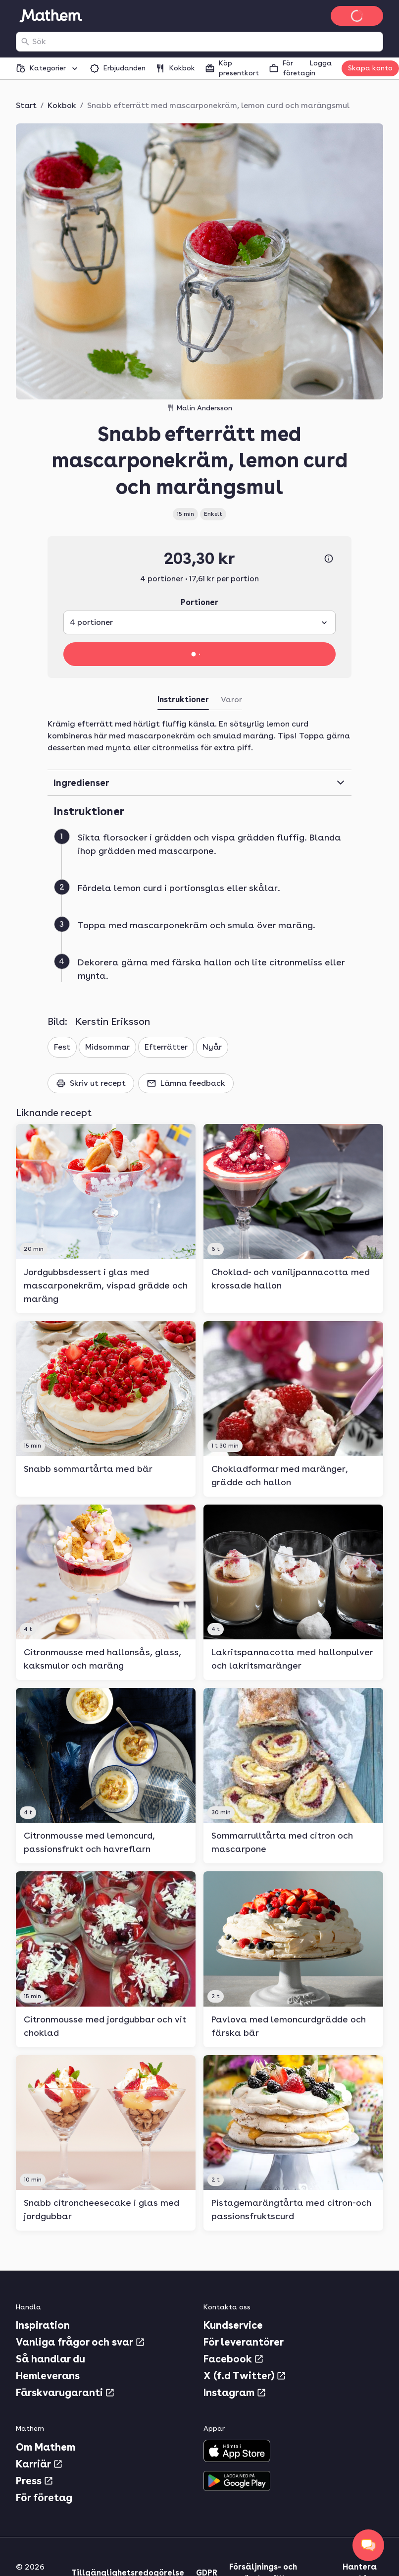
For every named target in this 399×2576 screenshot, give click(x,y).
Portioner (199, 602)
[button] (203, 856)
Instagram (234, 2393)
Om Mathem (45, 2447)
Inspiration (43, 2325)
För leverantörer (243, 2342)
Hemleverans (48, 2376)
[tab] (231, 702)
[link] (106, 1218)
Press (34, 2481)
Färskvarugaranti (65, 2393)
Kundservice (233, 2325)
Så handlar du (50, 2359)
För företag (44, 2498)
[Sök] (25, 42)
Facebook (233, 2359)
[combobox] (205, 41)
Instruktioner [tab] (183, 699)
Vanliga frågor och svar (80, 2342)
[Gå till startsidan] (50, 16)
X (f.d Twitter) (244, 2376)
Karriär (39, 2464)
